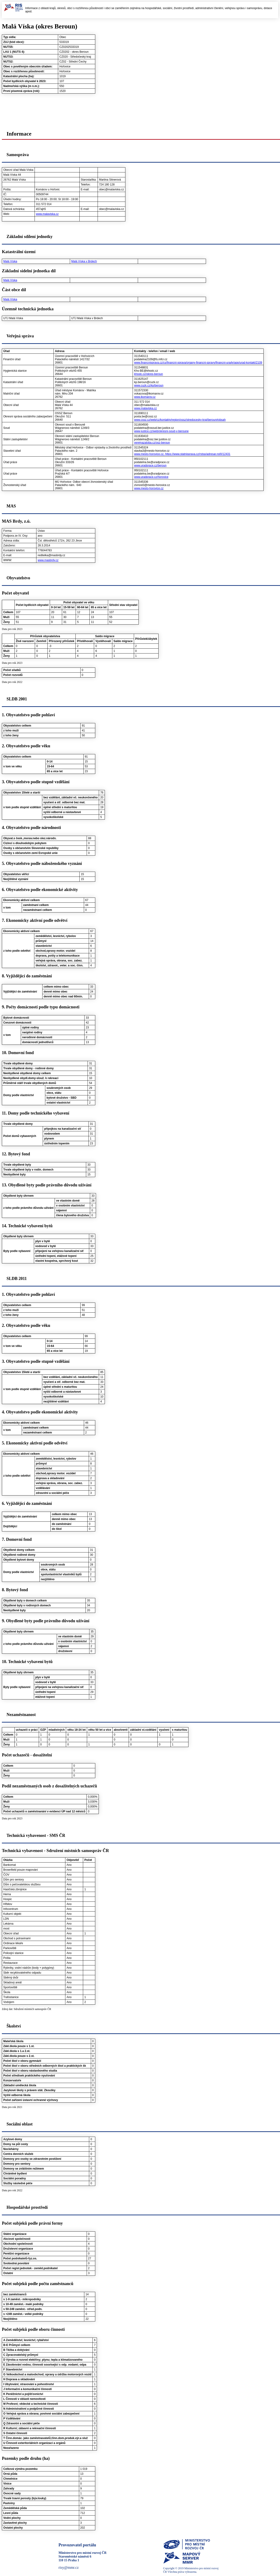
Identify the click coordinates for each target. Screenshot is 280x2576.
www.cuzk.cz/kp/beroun (148, 385)
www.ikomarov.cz (145, 396)
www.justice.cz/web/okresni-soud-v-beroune (161, 431)
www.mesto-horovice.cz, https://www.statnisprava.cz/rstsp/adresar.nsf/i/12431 (182, 454)
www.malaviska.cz (47, 214)
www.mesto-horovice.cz (148, 488)
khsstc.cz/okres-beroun (148, 374)
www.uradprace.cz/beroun (150, 465)
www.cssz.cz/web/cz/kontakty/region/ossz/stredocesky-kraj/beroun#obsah (180, 419)
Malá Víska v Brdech (84, 261)
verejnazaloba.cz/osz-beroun (152, 442)
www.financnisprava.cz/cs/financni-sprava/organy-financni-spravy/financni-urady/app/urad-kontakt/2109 (198, 362)
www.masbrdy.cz (48, 560)
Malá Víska (10, 261)
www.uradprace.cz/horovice (151, 477)
